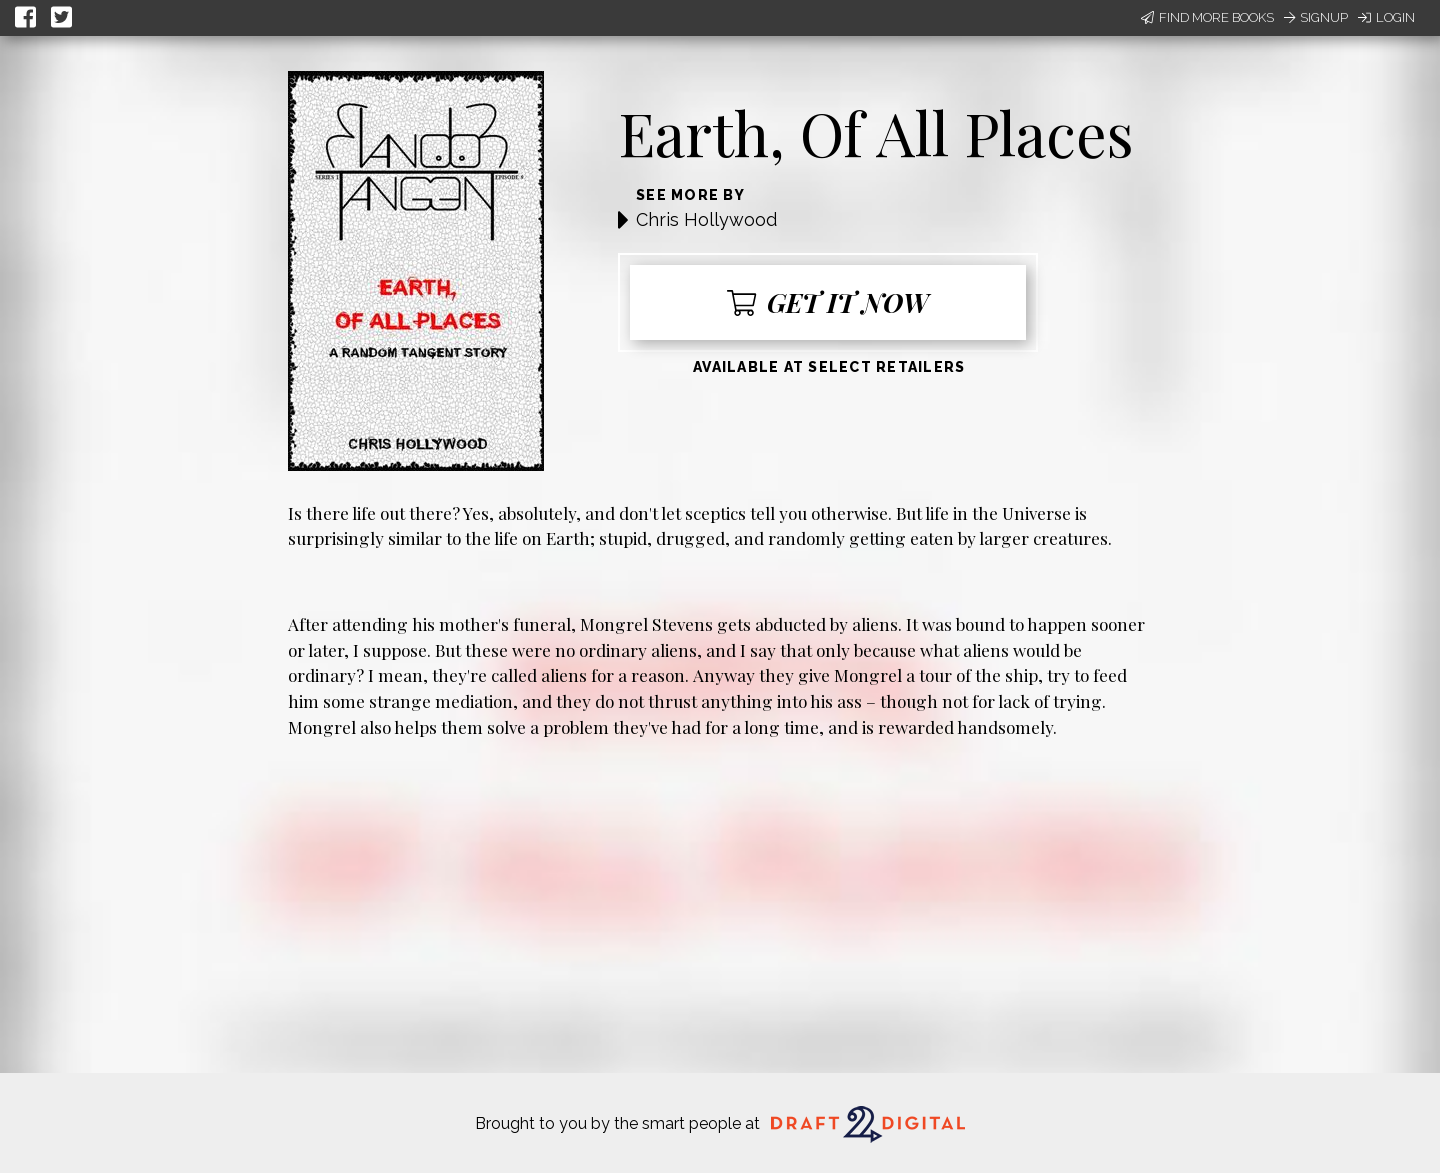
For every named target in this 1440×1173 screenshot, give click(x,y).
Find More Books (1207, 17)
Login (1386, 17)
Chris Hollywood (706, 219)
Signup (1316, 17)
